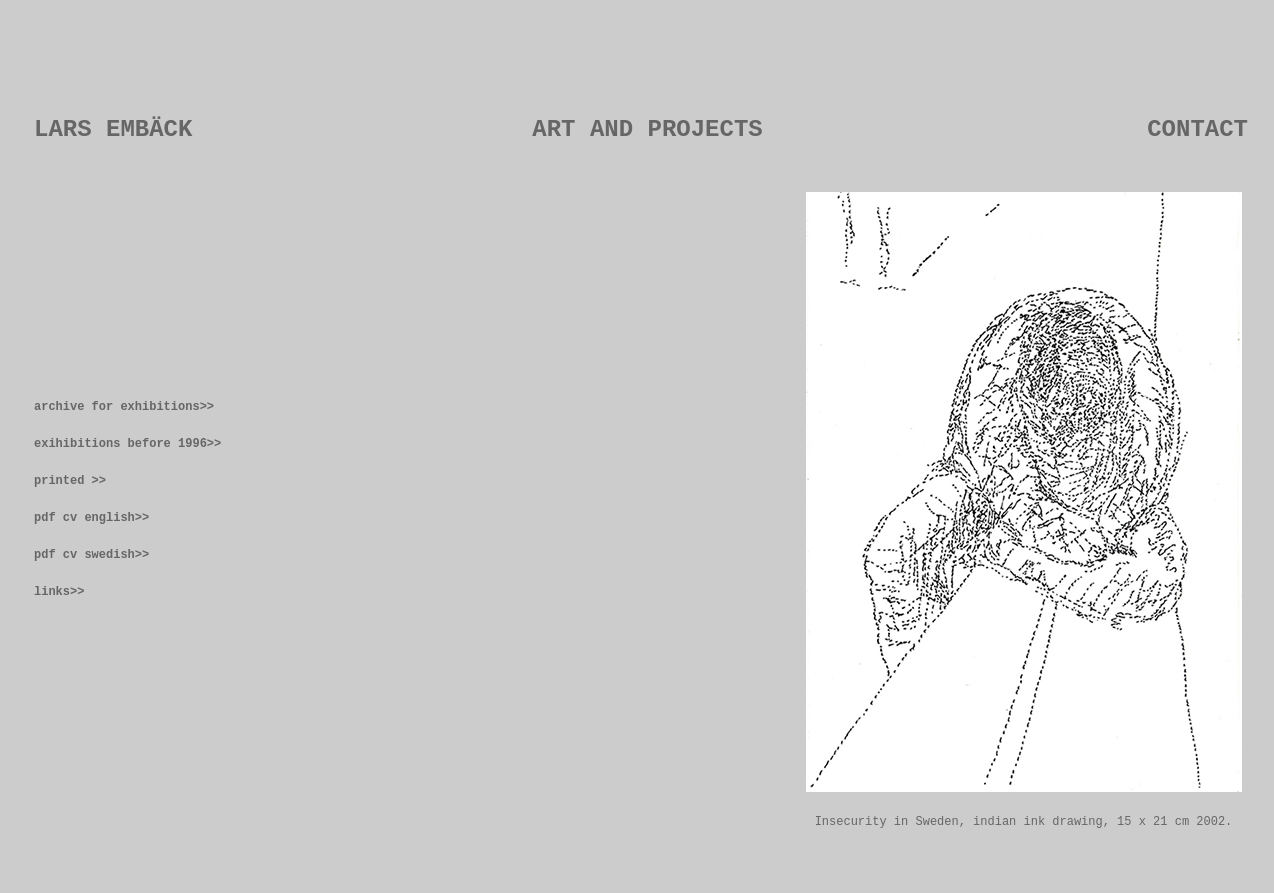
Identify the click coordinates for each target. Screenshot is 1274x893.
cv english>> (106, 518)
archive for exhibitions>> (124, 407)
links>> (59, 592)
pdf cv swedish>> (91, 555)
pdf (48, 518)
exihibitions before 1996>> (127, 444)
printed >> (70, 481)
